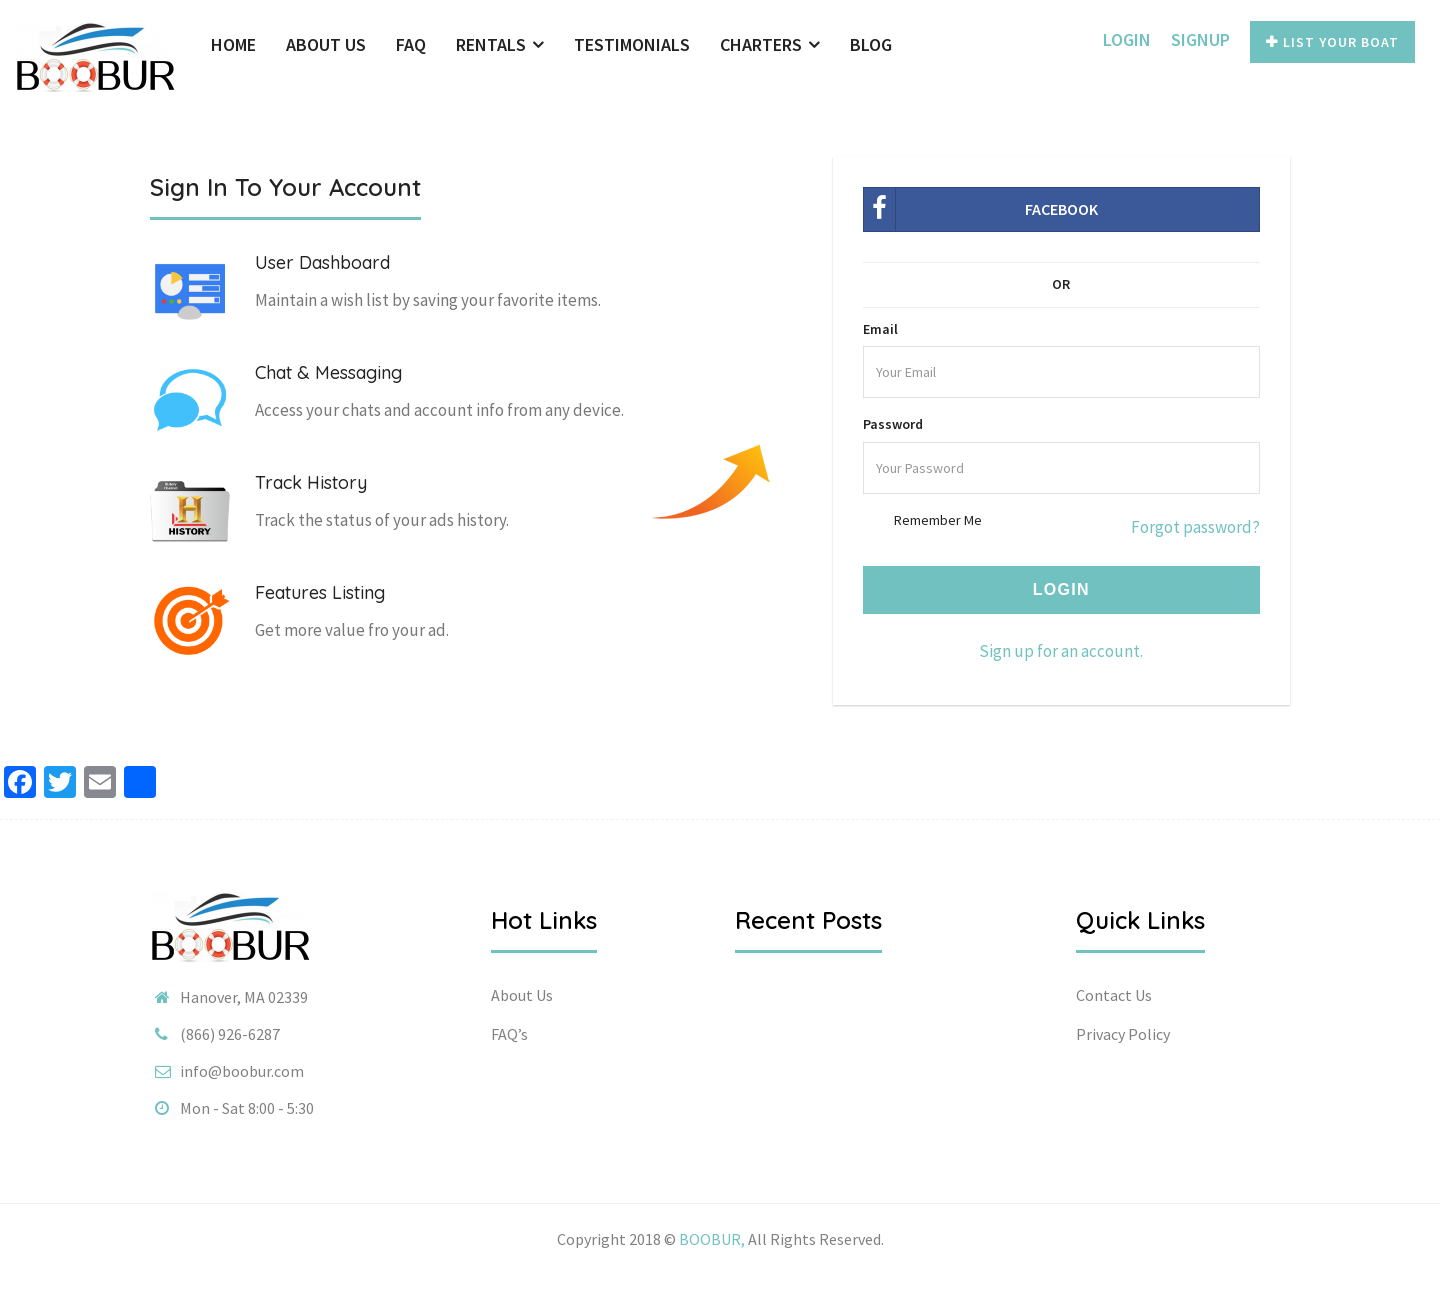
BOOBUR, (712, 1239)
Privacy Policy (1123, 1034)
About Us (326, 44)
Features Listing (320, 592)
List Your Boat (1332, 42)
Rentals (500, 44)
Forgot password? (1195, 527)
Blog (871, 44)
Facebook (981, 209)
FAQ (411, 44)
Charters (770, 44)
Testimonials (632, 44)
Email (880, 329)
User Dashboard (322, 262)
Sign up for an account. (1061, 651)
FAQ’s (509, 1034)
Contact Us (1114, 995)
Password (893, 424)
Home (233, 44)
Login (1127, 39)
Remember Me (938, 520)
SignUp (1200, 39)
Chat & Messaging (328, 372)
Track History (311, 482)
